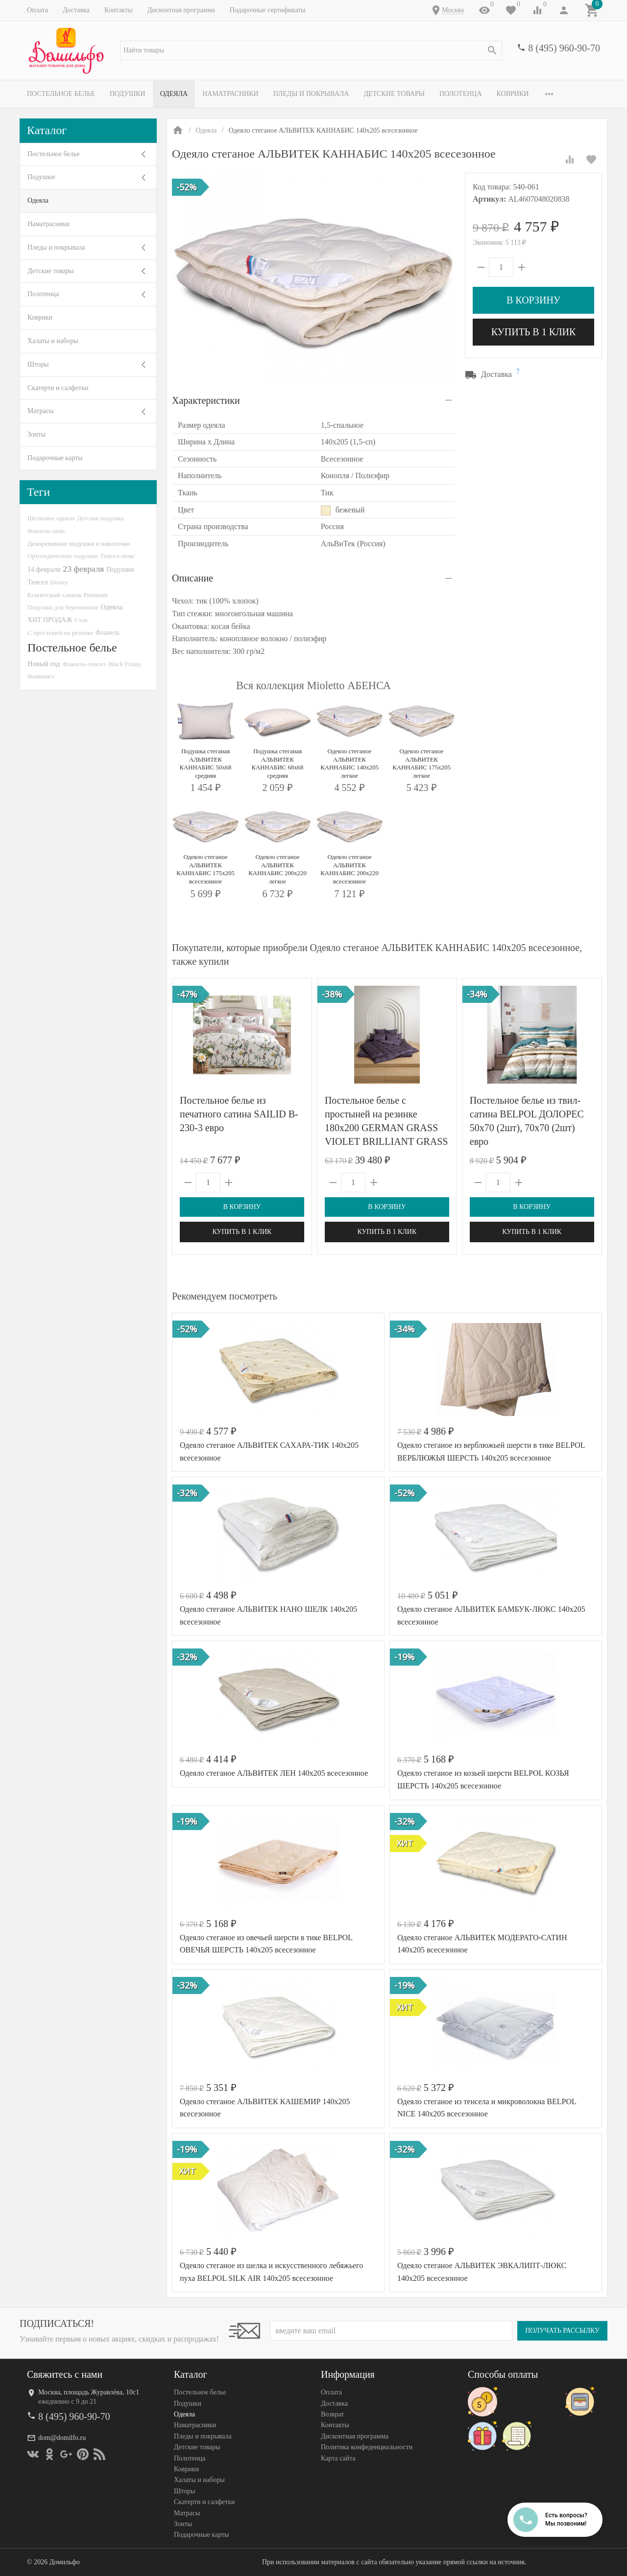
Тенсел (37, 582)
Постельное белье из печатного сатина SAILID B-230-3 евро (239, 1114)
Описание (192, 578)
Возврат (332, 2414)
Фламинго (40, 676)
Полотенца (460, 93)
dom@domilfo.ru (62, 2437)
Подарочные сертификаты (268, 10)
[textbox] (311, 50)
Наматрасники (230, 93)
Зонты (36, 434)
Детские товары (394, 93)
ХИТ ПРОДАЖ (49, 620)
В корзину (533, 300)
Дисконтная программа (181, 10)
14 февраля (43, 569)
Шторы (37, 364)
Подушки (127, 93)
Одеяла (174, 93)
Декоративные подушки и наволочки (78, 543)
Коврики (513, 93)
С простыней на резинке (60, 632)
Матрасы (40, 411)
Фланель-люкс (46, 531)
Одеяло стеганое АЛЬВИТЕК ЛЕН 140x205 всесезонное (274, 1773)
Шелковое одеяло (50, 518)
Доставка (76, 10)
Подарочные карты (54, 458)
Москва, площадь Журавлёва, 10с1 (88, 2392)
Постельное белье (61, 93)
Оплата (37, 10)
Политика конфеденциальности (366, 2447)
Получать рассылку (562, 2330)
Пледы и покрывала (311, 93)
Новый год (43, 664)
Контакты (118, 10)
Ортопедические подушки (62, 555)
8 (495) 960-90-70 (564, 48)
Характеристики (206, 400)
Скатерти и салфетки (57, 388)
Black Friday (124, 664)
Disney (59, 582)
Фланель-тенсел (84, 664)
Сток (81, 620)
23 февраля (83, 569)
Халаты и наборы (52, 341)
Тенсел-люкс (117, 555)
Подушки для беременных (62, 607)
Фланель (108, 632)
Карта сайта (338, 2458)
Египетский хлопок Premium (67, 595)
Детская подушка (100, 518)
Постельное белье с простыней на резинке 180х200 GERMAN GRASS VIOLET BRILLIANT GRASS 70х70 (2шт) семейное (386, 1127)
